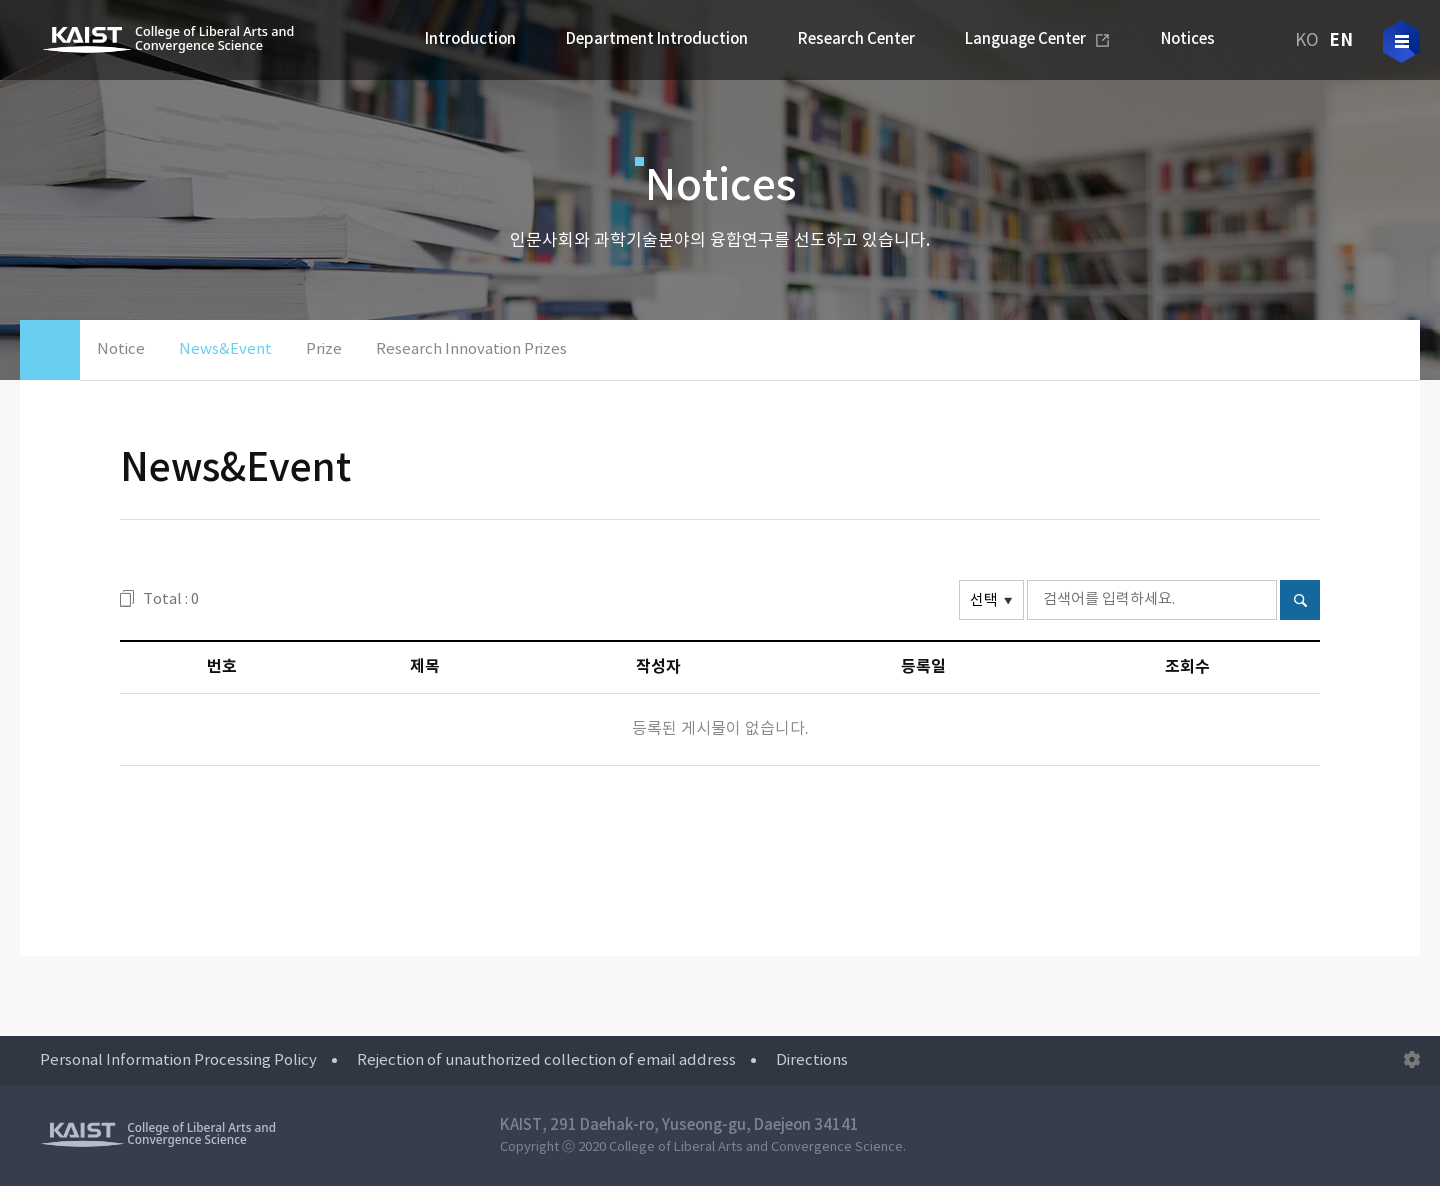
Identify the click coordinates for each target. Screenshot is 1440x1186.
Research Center (856, 39)
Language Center (1025, 39)
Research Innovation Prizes (471, 349)
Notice (121, 349)
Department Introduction (657, 39)
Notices (1188, 39)
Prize (324, 349)
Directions (812, 1060)
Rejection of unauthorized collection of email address (546, 1060)
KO (1307, 41)
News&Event (225, 349)
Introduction (470, 39)
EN (1341, 40)
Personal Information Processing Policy (178, 1060)
